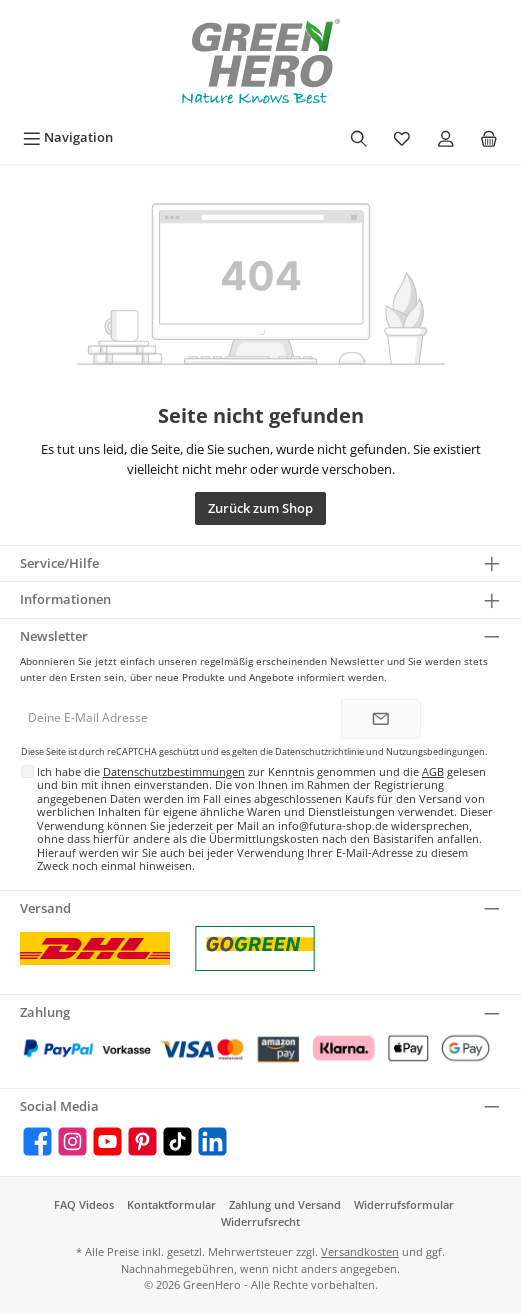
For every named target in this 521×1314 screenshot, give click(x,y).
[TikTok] (177, 1141)
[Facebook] (37, 1141)
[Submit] (381, 719)
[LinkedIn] (212, 1141)
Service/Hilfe (59, 563)
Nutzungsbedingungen (435, 752)
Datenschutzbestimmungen (174, 771)
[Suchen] (359, 137)
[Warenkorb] (489, 137)
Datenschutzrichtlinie (319, 752)
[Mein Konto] (446, 137)
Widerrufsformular (404, 1204)
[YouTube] (107, 1141)
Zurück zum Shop (260, 508)
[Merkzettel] (402, 137)
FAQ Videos (84, 1204)
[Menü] (68, 137)
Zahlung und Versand (285, 1204)
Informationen (65, 599)
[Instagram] (72, 1141)
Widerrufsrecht (260, 1221)
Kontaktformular (171, 1204)
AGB (433, 771)
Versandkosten (360, 1251)
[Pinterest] (142, 1141)
